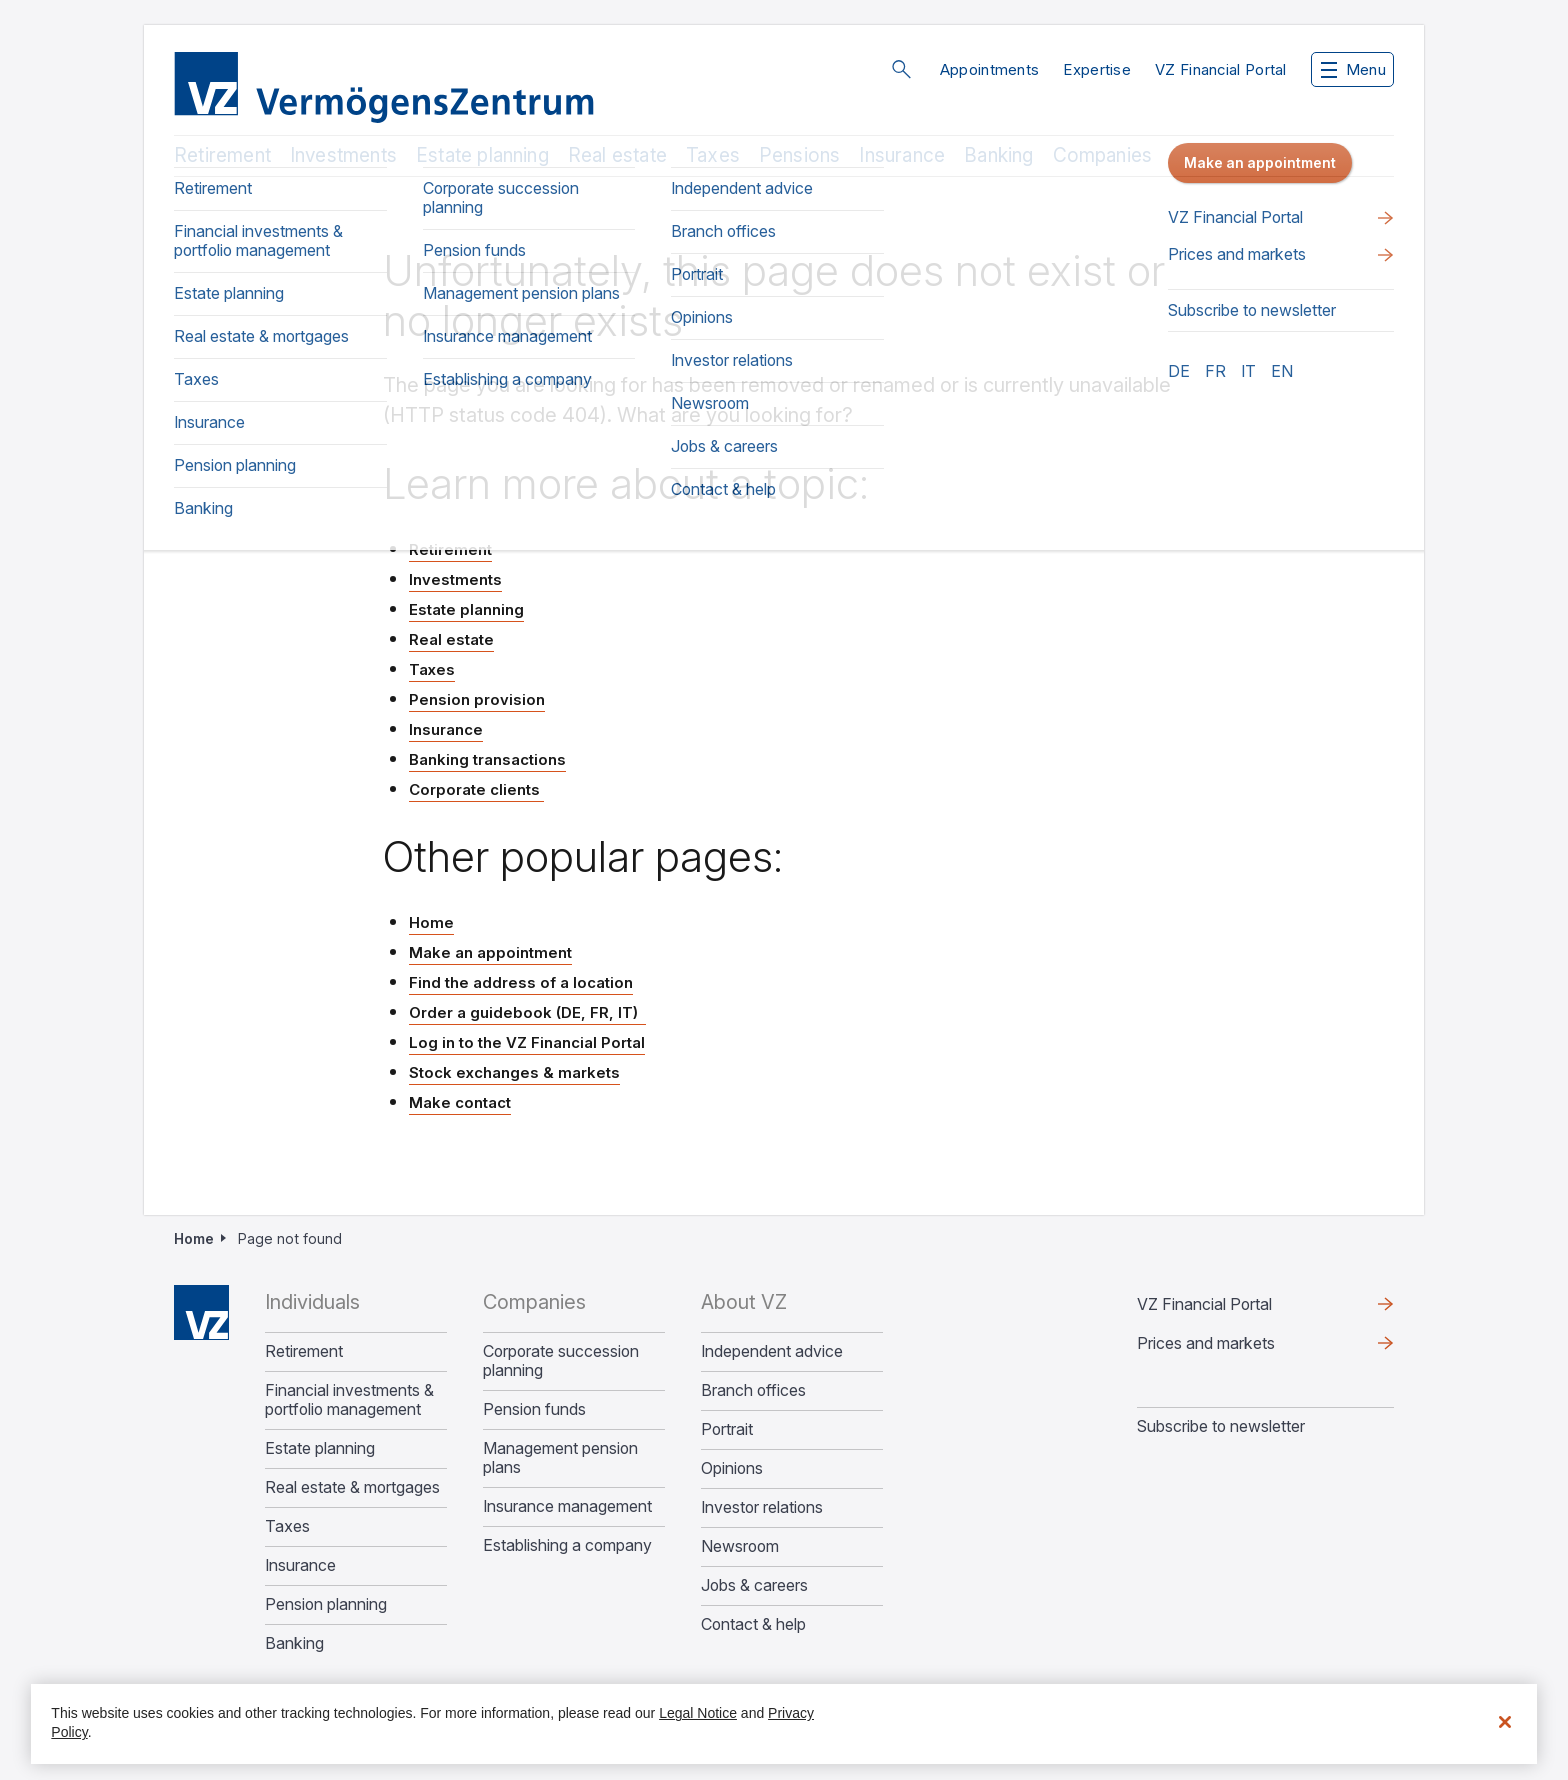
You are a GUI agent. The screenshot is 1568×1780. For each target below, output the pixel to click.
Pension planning (326, 1604)
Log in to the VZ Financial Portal (527, 1042)
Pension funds (534, 1409)
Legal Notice (698, 1713)
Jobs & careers (754, 1585)
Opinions (732, 1468)
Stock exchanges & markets (514, 1072)
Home (431, 922)
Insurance (902, 155)
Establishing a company (567, 1545)
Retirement (222, 155)
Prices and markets (1206, 1343)
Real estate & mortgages (352, 1487)
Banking (998, 155)
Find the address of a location (521, 982)
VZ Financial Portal (1221, 69)
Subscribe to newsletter (1221, 1426)
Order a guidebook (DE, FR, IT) (527, 1012)
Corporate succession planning (561, 1361)
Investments (343, 155)
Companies (1103, 155)
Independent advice (772, 1351)
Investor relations (762, 1507)
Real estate (617, 155)
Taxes (713, 155)
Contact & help (753, 1624)
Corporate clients (476, 789)
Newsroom (740, 1546)
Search (901, 69)
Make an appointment (490, 952)
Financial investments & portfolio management (349, 1400)
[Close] (1505, 1722)
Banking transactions (487, 759)
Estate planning (482, 155)
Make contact (460, 1102)
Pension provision (477, 699)
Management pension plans (560, 1458)
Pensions (800, 155)
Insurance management (567, 1506)
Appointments (990, 69)
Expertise (1097, 69)
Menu (1353, 69)
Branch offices (753, 1390)
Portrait (727, 1429)
